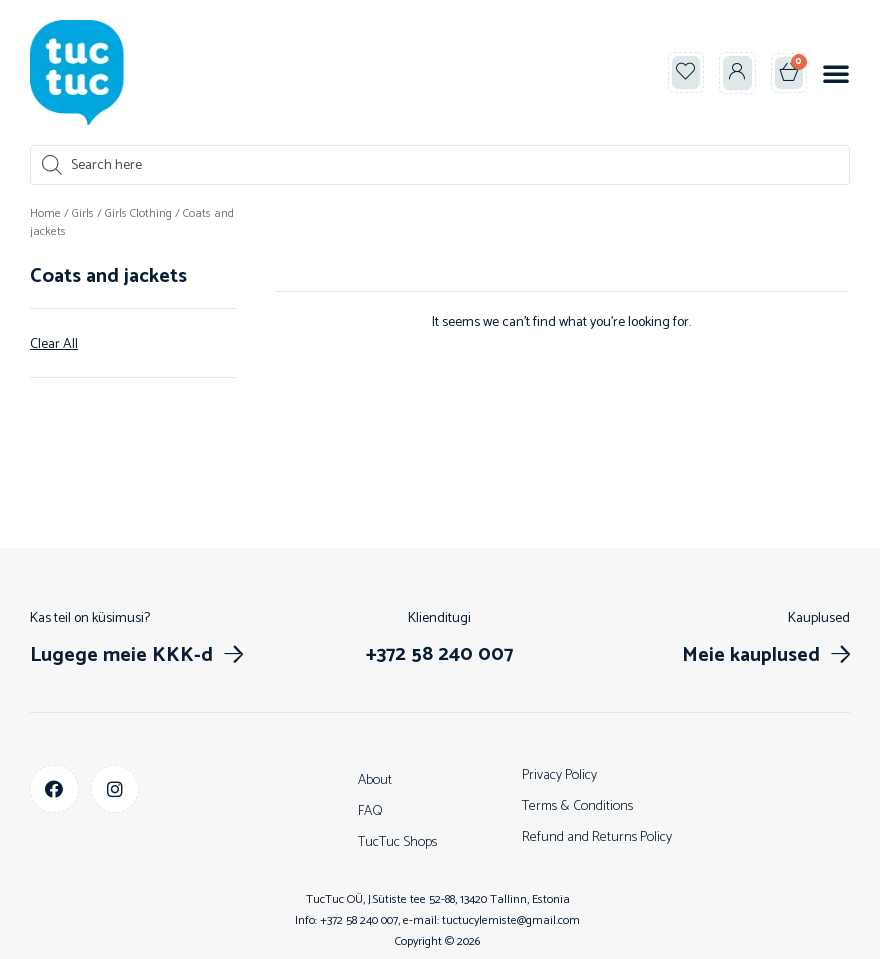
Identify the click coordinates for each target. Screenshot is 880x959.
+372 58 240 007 (359, 920)
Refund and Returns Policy (597, 837)
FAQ (370, 811)
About (375, 780)
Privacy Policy (559, 775)
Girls (83, 213)
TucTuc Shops (397, 842)
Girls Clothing (138, 213)
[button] (836, 73)
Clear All (54, 345)
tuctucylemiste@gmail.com (511, 920)
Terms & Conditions (577, 806)
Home (45, 213)
